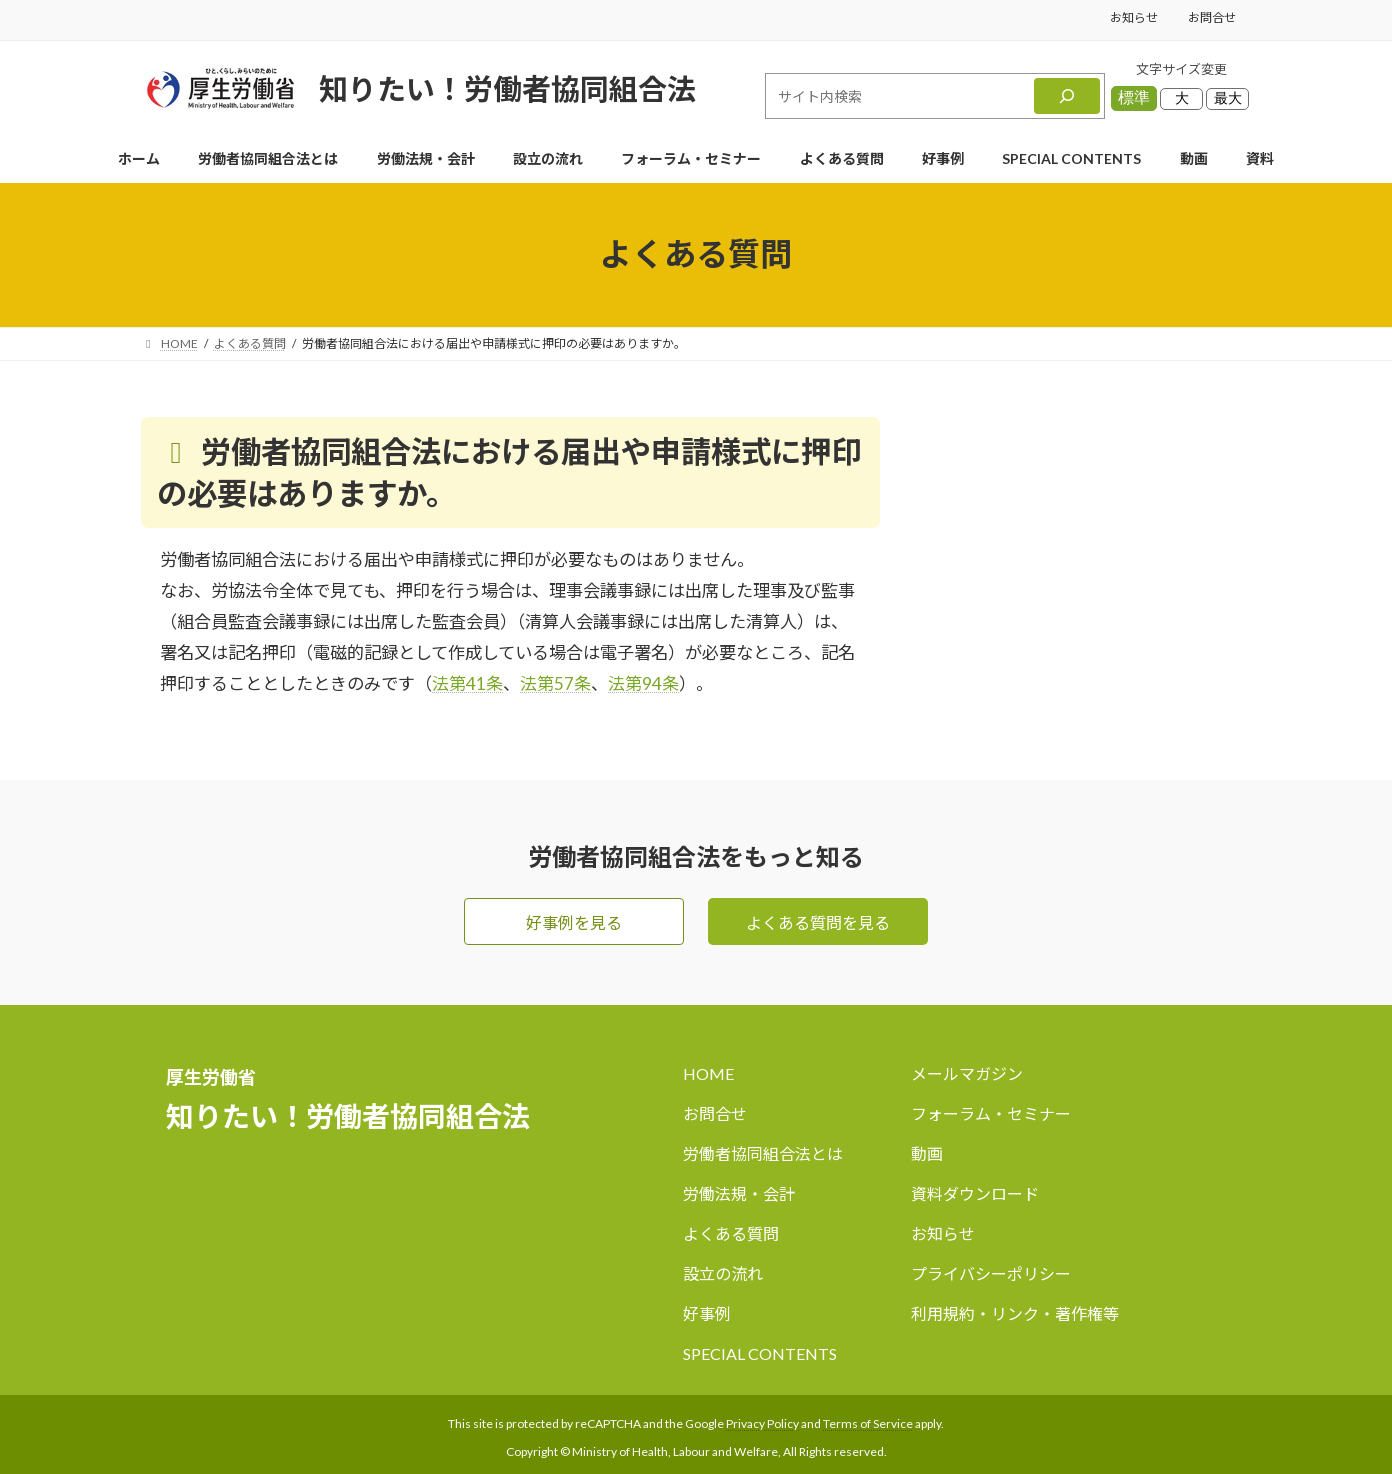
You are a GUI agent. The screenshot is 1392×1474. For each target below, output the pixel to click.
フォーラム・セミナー (991, 1114)
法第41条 (467, 683)
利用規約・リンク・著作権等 (1015, 1314)
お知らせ (1134, 17)
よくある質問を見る (818, 922)
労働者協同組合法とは (763, 1154)
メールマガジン (967, 1074)
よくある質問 (731, 1234)
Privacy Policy (762, 1423)
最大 (1228, 98)
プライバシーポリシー (991, 1274)
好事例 (707, 1314)
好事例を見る (574, 922)
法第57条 (555, 683)
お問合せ (1212, 17)
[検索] (1067, 96)
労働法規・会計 (739, 1194)
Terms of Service (868, 1423)
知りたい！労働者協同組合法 (507, 88)
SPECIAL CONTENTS (760, 1353)
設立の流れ (723, 1274)
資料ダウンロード (975, 1194)
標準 (1134, 97)
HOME (708, 1074)
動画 (927, 1154)
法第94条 (643, 683)
